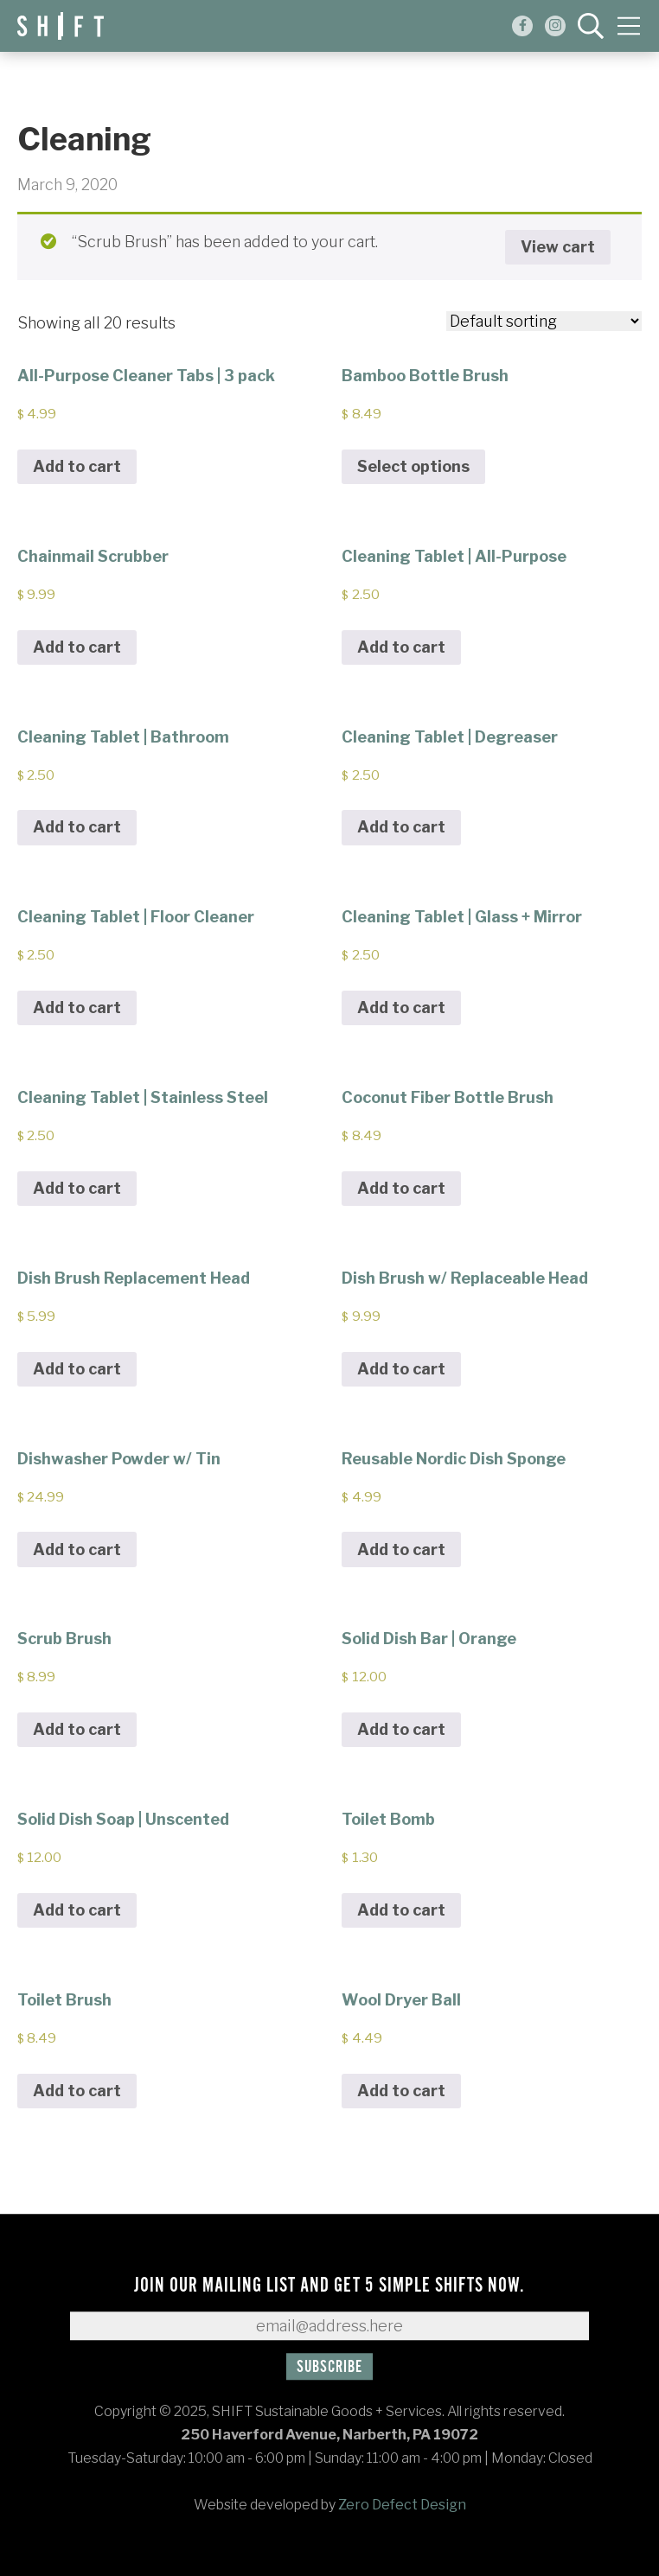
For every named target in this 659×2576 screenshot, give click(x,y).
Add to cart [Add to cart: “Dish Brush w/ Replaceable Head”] (401, 1369)
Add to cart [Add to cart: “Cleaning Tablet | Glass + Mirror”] (401, 1007)
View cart (558, 247)
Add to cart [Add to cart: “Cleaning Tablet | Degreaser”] (401, 827)
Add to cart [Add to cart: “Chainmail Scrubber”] (77, 647)
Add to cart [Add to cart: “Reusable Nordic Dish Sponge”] (401, 1549)
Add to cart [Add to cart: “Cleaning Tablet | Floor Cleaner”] (77, 1007)
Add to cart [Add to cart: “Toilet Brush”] (77, 2091)
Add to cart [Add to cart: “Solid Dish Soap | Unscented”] (77, 1910)
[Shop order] (544, 321)
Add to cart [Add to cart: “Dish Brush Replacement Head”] (77, 1369)
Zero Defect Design (402, 2504)
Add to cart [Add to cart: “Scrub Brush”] (77, 1729)
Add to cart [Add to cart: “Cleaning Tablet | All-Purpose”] (401, 647)
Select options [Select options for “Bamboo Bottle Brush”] (413, 466)
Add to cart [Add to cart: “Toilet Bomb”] (401, 1910)
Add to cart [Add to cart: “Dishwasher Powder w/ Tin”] (77, 1549)
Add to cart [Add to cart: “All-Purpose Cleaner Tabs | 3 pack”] (77, 466)
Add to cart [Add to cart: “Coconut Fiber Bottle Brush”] (401, 1188)
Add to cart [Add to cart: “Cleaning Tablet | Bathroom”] (77, 827)
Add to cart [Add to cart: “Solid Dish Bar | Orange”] (401, 1729)
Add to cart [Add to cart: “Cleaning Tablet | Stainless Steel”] (77, 1188)
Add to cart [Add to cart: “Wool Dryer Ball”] (401, 2091)
